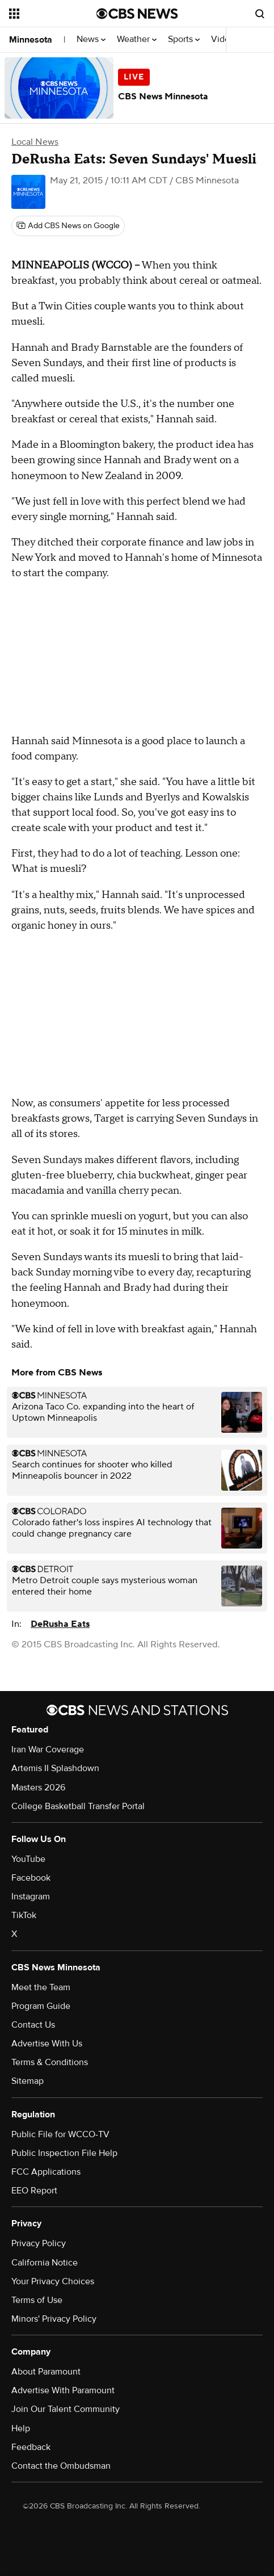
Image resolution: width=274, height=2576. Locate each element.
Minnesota (30, 39)
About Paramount (46, 2371)
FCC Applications (46, 2171)
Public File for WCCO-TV (60, 2134)
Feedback (30, 2447)
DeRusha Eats (60, 1624)
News (91, 39)
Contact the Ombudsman (61, 2465)
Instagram (30, 1896)
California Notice (44, 2262)
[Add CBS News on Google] (68, 226)
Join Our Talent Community (65, 2409)
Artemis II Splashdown (55, 1768)
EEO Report (34, 2190)
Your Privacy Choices (52, 2281)
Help (20, 2428)
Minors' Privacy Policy (53, 2318)
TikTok (23, 1915)
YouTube (28, 1859)
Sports (184, 39)
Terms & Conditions (49, 2062)
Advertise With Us (46, 2043)
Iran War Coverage (47, 1749)
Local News (34, 141)
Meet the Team (40, 1987)
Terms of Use (36, 2300)
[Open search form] (260, 14)
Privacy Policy (38, 2243)
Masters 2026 (38, 1787)
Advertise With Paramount (63, 2390)
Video (223, 39)
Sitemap (27, 2081)
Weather (137, 39)
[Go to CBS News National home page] (137, 13)
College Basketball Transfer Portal (78, 1806)
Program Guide (40, 2006)
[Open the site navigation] (51, 14)
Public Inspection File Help (64, 2153)
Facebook (30, 1877)
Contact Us (33, 2024)
